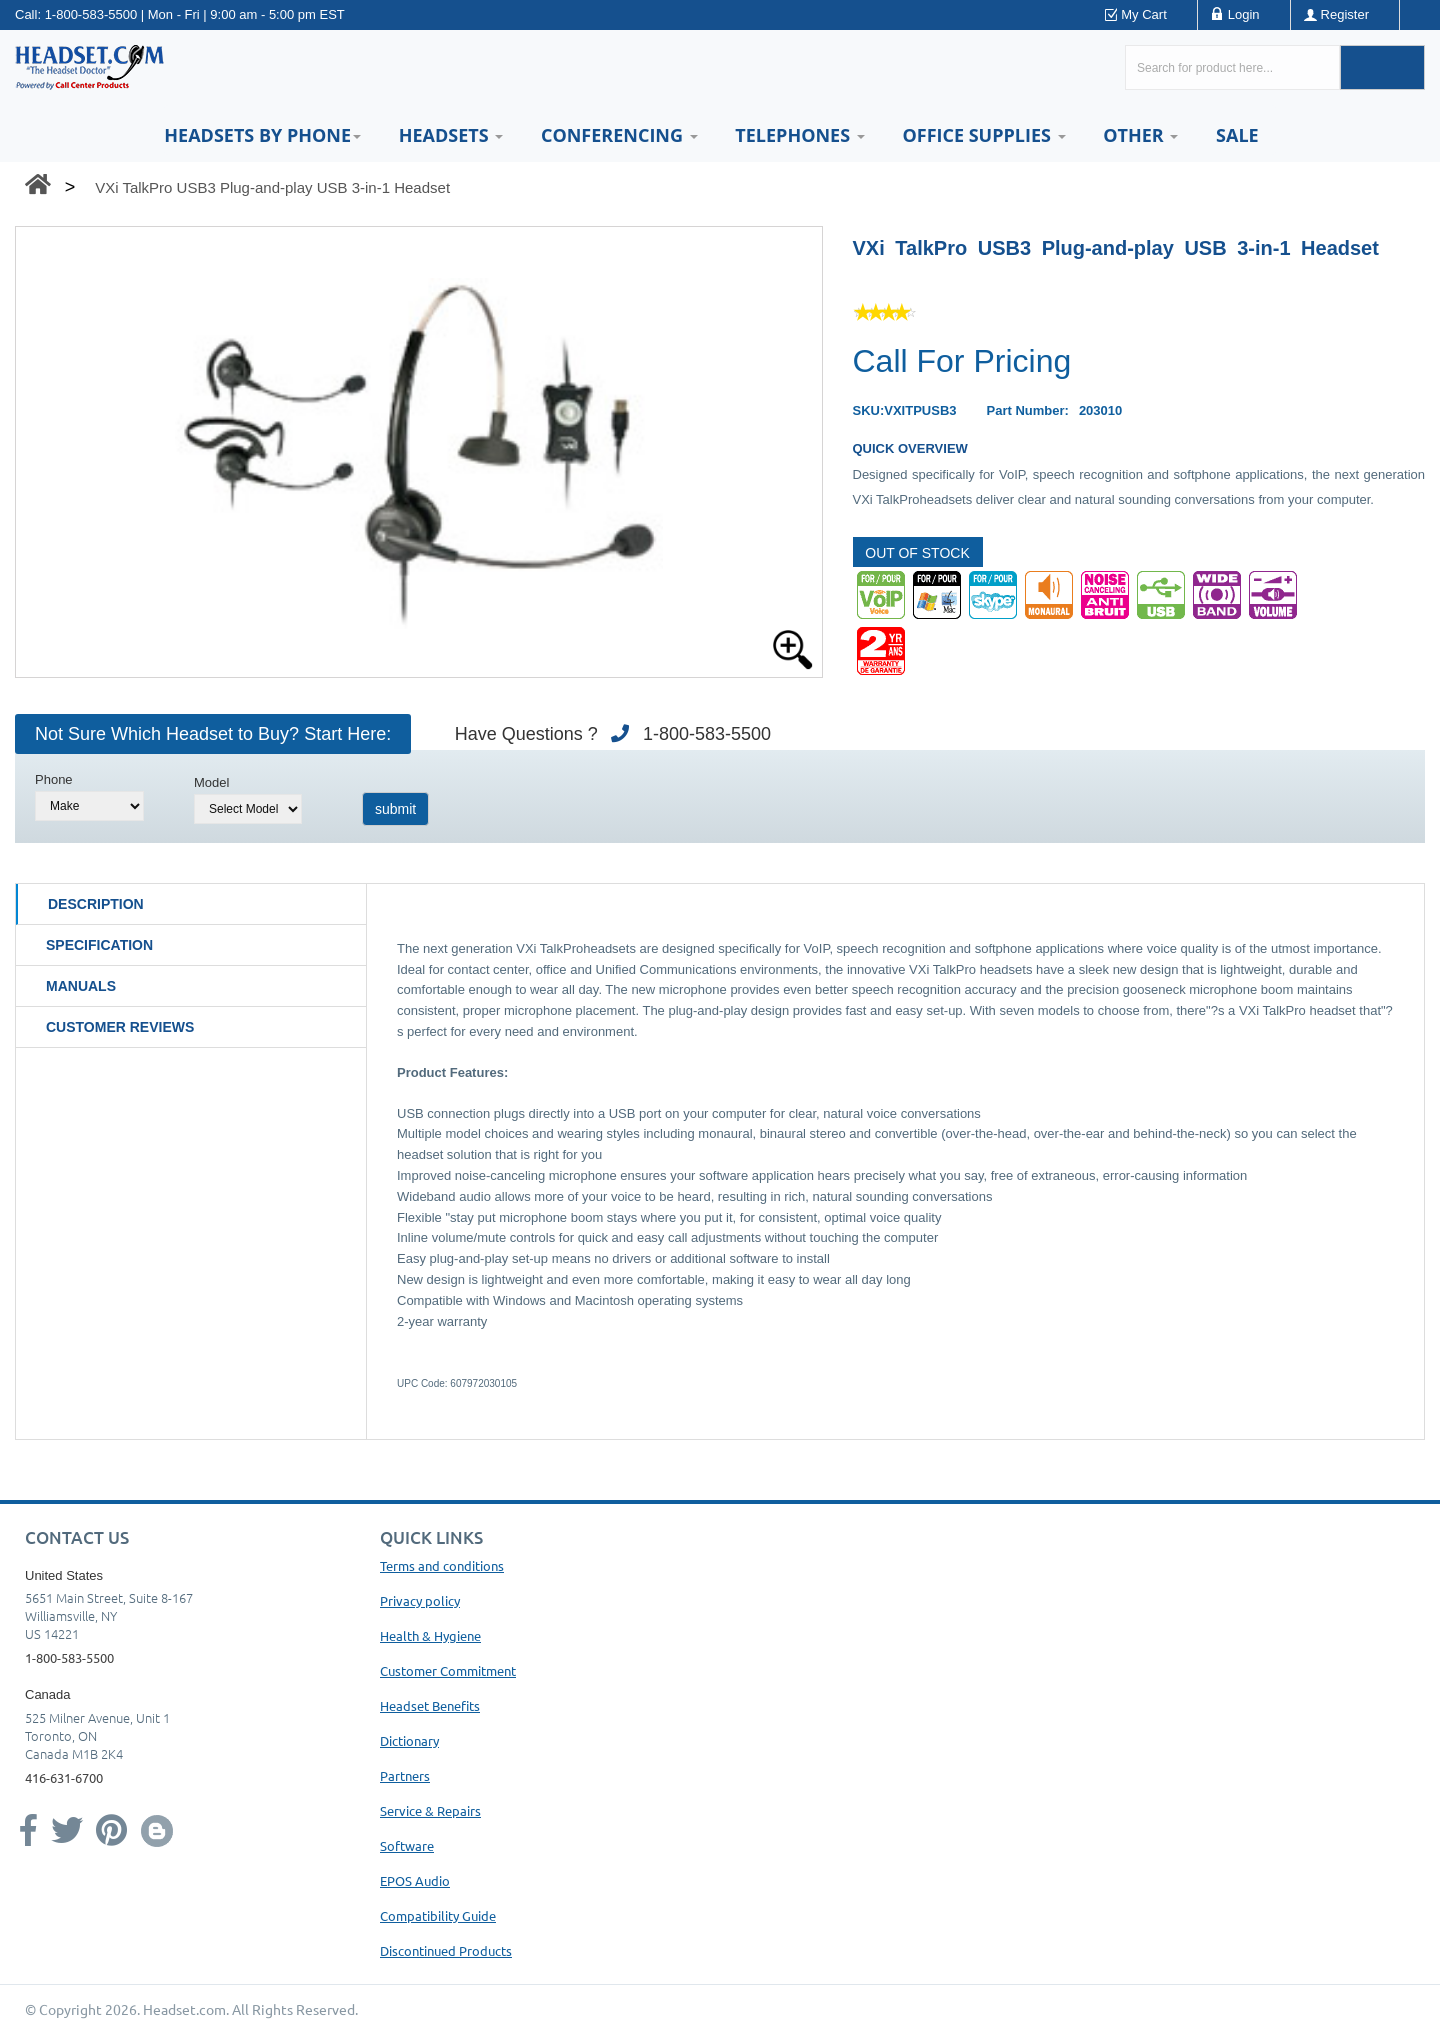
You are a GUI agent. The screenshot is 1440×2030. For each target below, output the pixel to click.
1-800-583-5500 (91, 14)
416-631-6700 (64, 1777)
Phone (54, 779)
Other (1140, 135)
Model (211, 782)
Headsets (451, 135)
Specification (99, 945)
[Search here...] (1232, 67)
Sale (1237, 135)
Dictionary (409, 1740)
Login (1244, 14)
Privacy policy (420, 1600)
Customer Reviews (120, 1027)
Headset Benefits (430, 1705)
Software (407, 1845)
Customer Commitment (448, 1670)
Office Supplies (983, 135)
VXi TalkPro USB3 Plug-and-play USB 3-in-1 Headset (272, 187)
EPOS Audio (415, 1880)
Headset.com (184, 2009)
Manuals (81, 986)
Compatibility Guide (438, 1915)
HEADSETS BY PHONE (262, 135)
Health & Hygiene (430, 1635)
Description (96, 904)
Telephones (799, 135)
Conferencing (619, 135)
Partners (405, 1775)
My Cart (1144, 14)
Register (1345, 14)
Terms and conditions (442, 1565)
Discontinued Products (446, 1950)
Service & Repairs (430, 1810)
